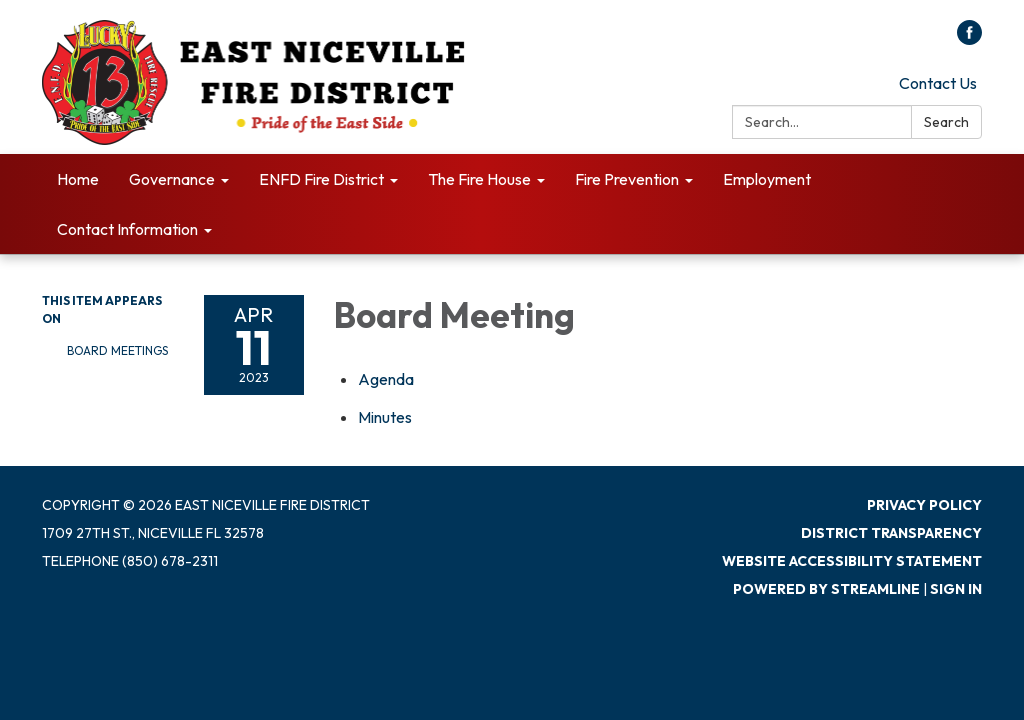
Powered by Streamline (826, 589)
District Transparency (891, 533)
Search (946, 122)
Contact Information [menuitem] (127, 229)
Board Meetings (117, 350)
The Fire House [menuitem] (479, 179)
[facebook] (969, 39)
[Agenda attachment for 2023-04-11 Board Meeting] (386, 379)
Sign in (956, 589)
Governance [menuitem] (172, 179)
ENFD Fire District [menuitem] (321, 179)
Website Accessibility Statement (852, 561)
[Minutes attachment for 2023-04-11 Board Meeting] (385, 417)
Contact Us (938, 83)
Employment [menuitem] (767, 179)
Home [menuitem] (78, 179)
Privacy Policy (924, 505)
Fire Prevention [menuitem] (627, 179)
